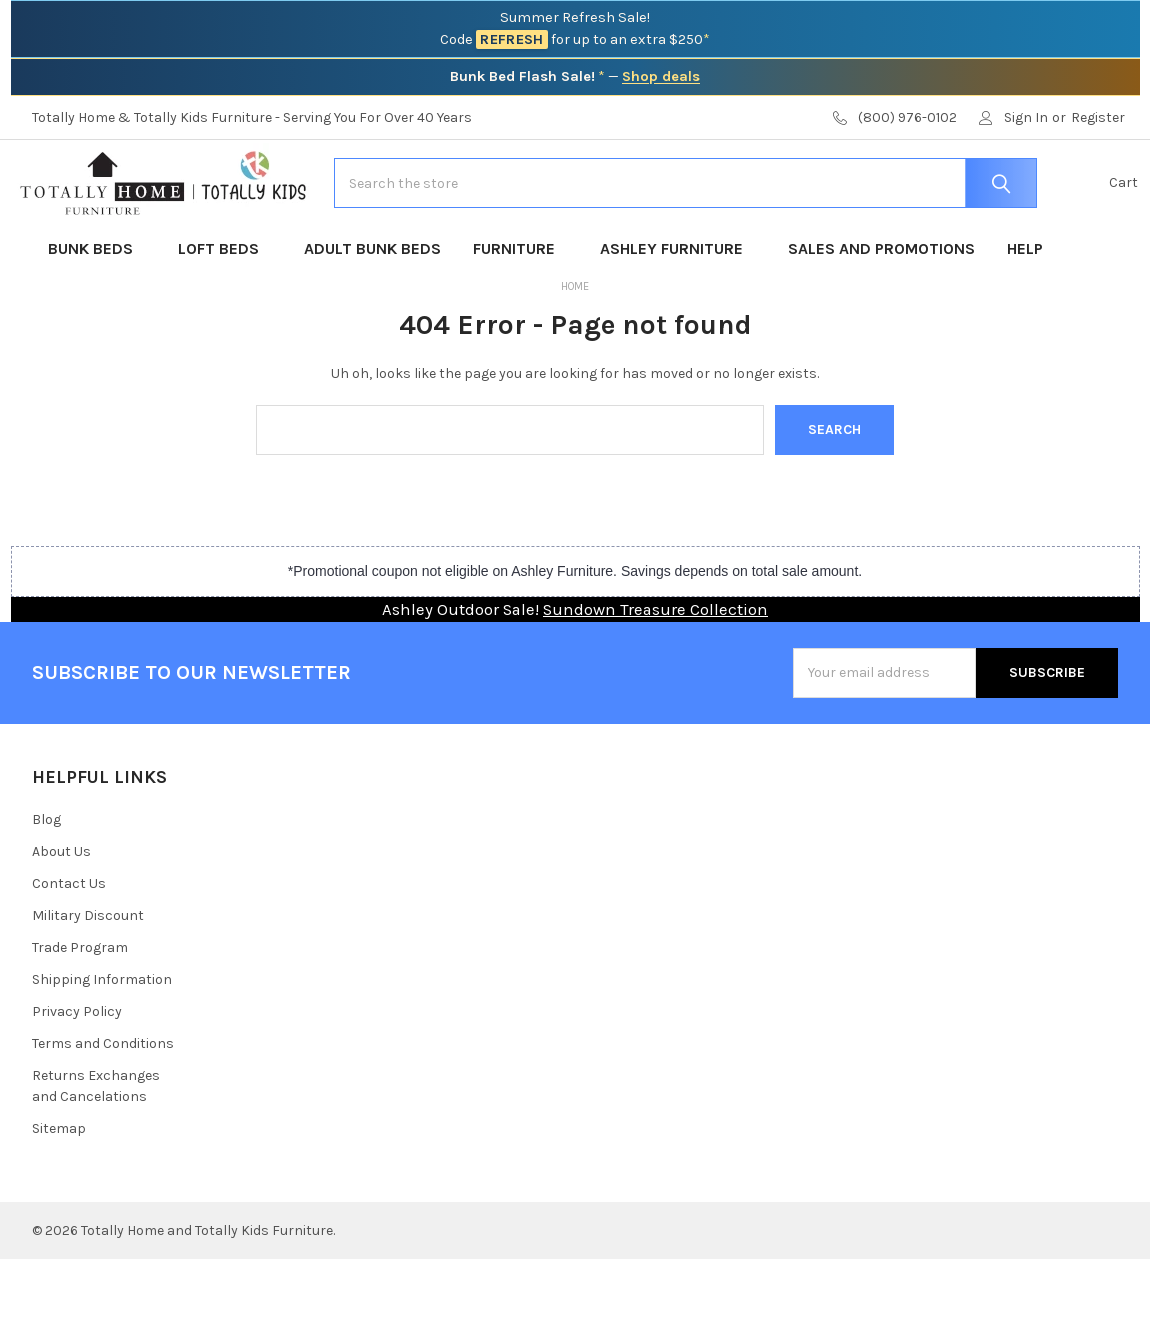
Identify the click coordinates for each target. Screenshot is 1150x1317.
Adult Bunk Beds (372, 306)
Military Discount (88, 973)
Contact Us (69, 941)
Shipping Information (102, 1037)
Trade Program (80, 1005)
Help (1025, 306)
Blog (46, 877)
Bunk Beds (97, 306)
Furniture (520, 306)
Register (1098, 117)
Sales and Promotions (881, 306)
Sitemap (59, 1186)
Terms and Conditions (103, 1101)
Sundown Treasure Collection (655, 667)
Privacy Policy (77, 1069)
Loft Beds (225, 306)
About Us (61, 909)
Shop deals (661, 76)
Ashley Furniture (678, 306)
